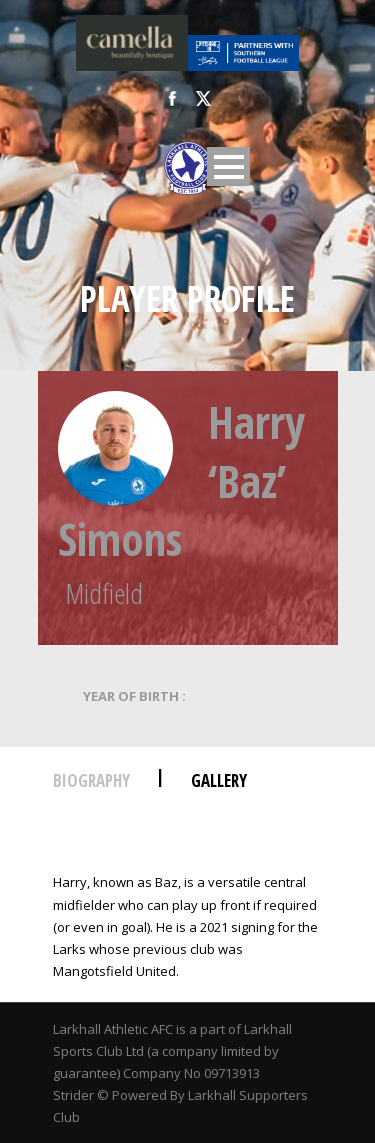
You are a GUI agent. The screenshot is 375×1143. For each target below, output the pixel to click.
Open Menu (228, 166)
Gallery (219, 780)
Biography (91, 780)
